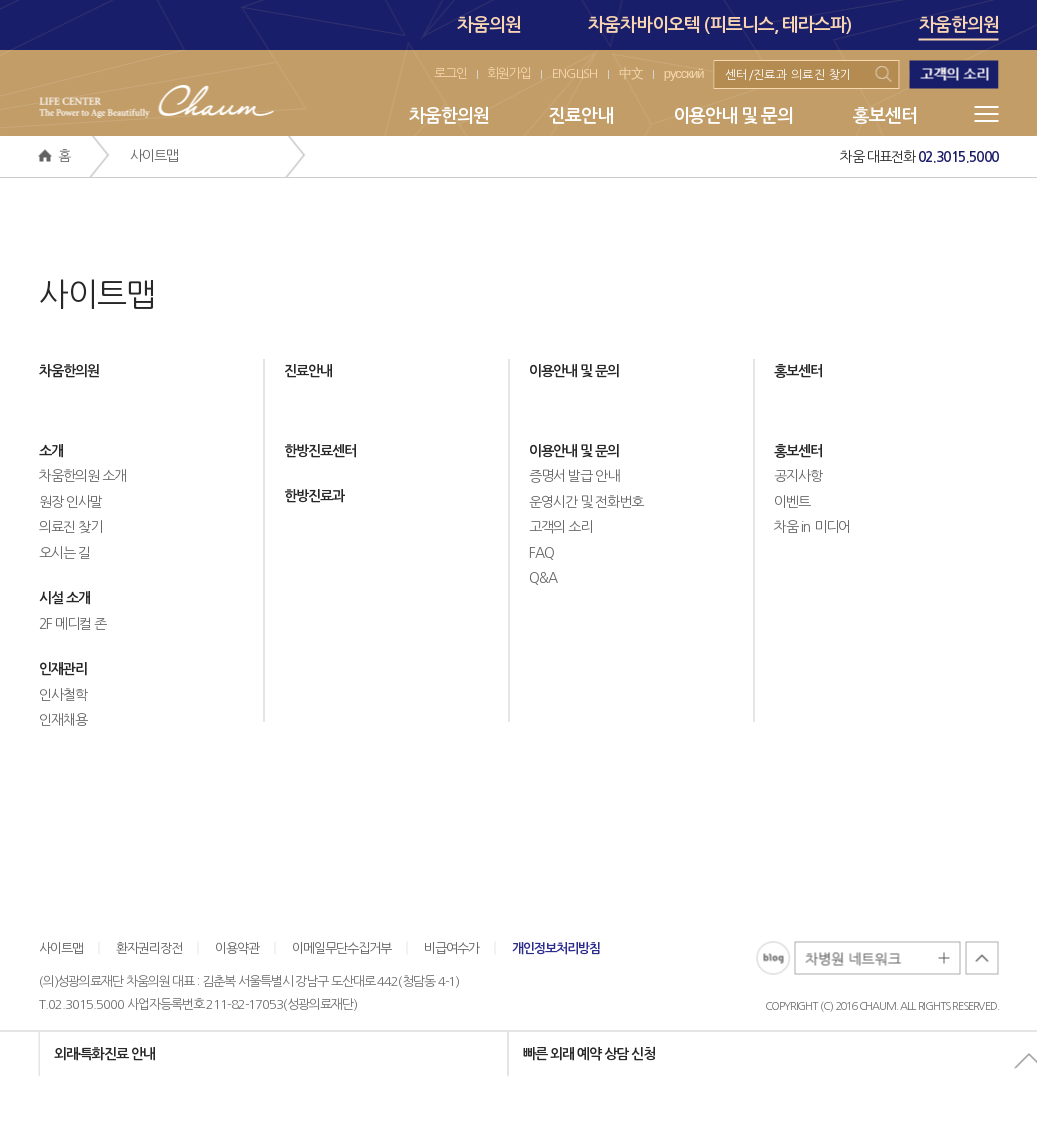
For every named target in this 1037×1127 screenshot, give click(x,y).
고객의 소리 (560, 527)
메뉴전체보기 (987, 114)
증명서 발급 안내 (574, 476)
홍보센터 (885, 116)
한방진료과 (314, 496)
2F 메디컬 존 (73, 624)
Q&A (543, 578)
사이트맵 (61, 948)
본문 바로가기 (0, 0)
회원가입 (509, 73)
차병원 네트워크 (878, 959)
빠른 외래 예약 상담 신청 (589, 1054)
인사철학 (63, 695)
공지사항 (798, 476)
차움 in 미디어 (812, 527)
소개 (51, 451)
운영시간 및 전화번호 (586, 502)
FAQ (541, 553)
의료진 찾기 (70, 527)
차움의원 (489, 25)
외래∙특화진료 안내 (105, 1054)
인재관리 (63, 669)
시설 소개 (64, 598)
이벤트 (792, 502)
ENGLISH (575, 73)
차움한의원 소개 (82, 476)
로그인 (450, 73)
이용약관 (237, 948)
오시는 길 (64, 553)
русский (684, 73)
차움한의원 (959, 28)
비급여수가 (451, 948)
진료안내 (581, 116)
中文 (631, 73)
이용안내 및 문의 (733, 116)
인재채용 (63, 720)
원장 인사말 (70, 502)
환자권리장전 (149, 948)
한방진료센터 (320, 451)
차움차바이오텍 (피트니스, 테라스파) (720, 25)
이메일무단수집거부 (341, 948)
